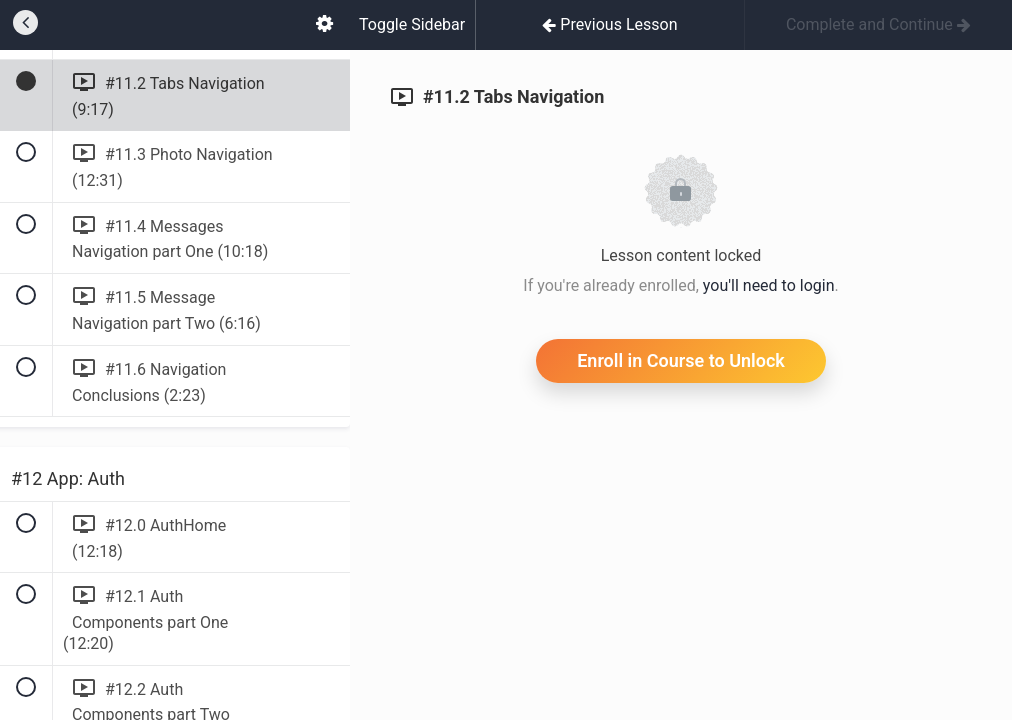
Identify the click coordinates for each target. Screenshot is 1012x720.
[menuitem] (324, 25)
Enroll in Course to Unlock (681, 360)
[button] (25, 25)
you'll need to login (769, 285)
